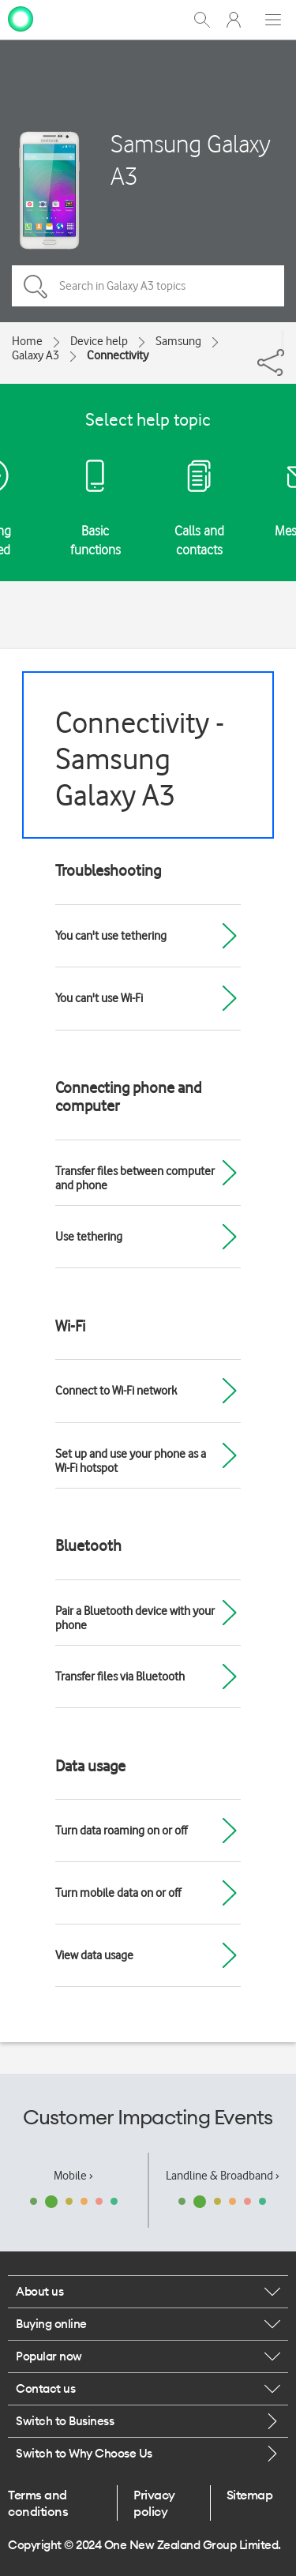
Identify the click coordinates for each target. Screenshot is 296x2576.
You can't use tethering (111, 936)
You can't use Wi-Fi (99, 998)
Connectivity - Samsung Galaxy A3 (139, 758)
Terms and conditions (38, 2502)
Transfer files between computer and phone (135, 1178)
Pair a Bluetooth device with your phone (135, 1618)
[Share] (282, 339)
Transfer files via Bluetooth (120, 1676)
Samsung (178, 341)
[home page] (20, 18)
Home (27, 341)
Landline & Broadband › (222, 2176)
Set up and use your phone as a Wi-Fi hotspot (130, 1461)
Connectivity (117, 355)
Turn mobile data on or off (118, 1893)
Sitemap (250, 2495)
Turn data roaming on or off (121, 1830)
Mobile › (73, 2176)
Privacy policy (154, 2502)
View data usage (94, 1955)
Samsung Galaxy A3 (191, 159)
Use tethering (88, 1237)
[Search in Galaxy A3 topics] (148, 285)
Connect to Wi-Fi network (116, 1391)
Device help (99, 341)
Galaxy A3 (35, 355)
